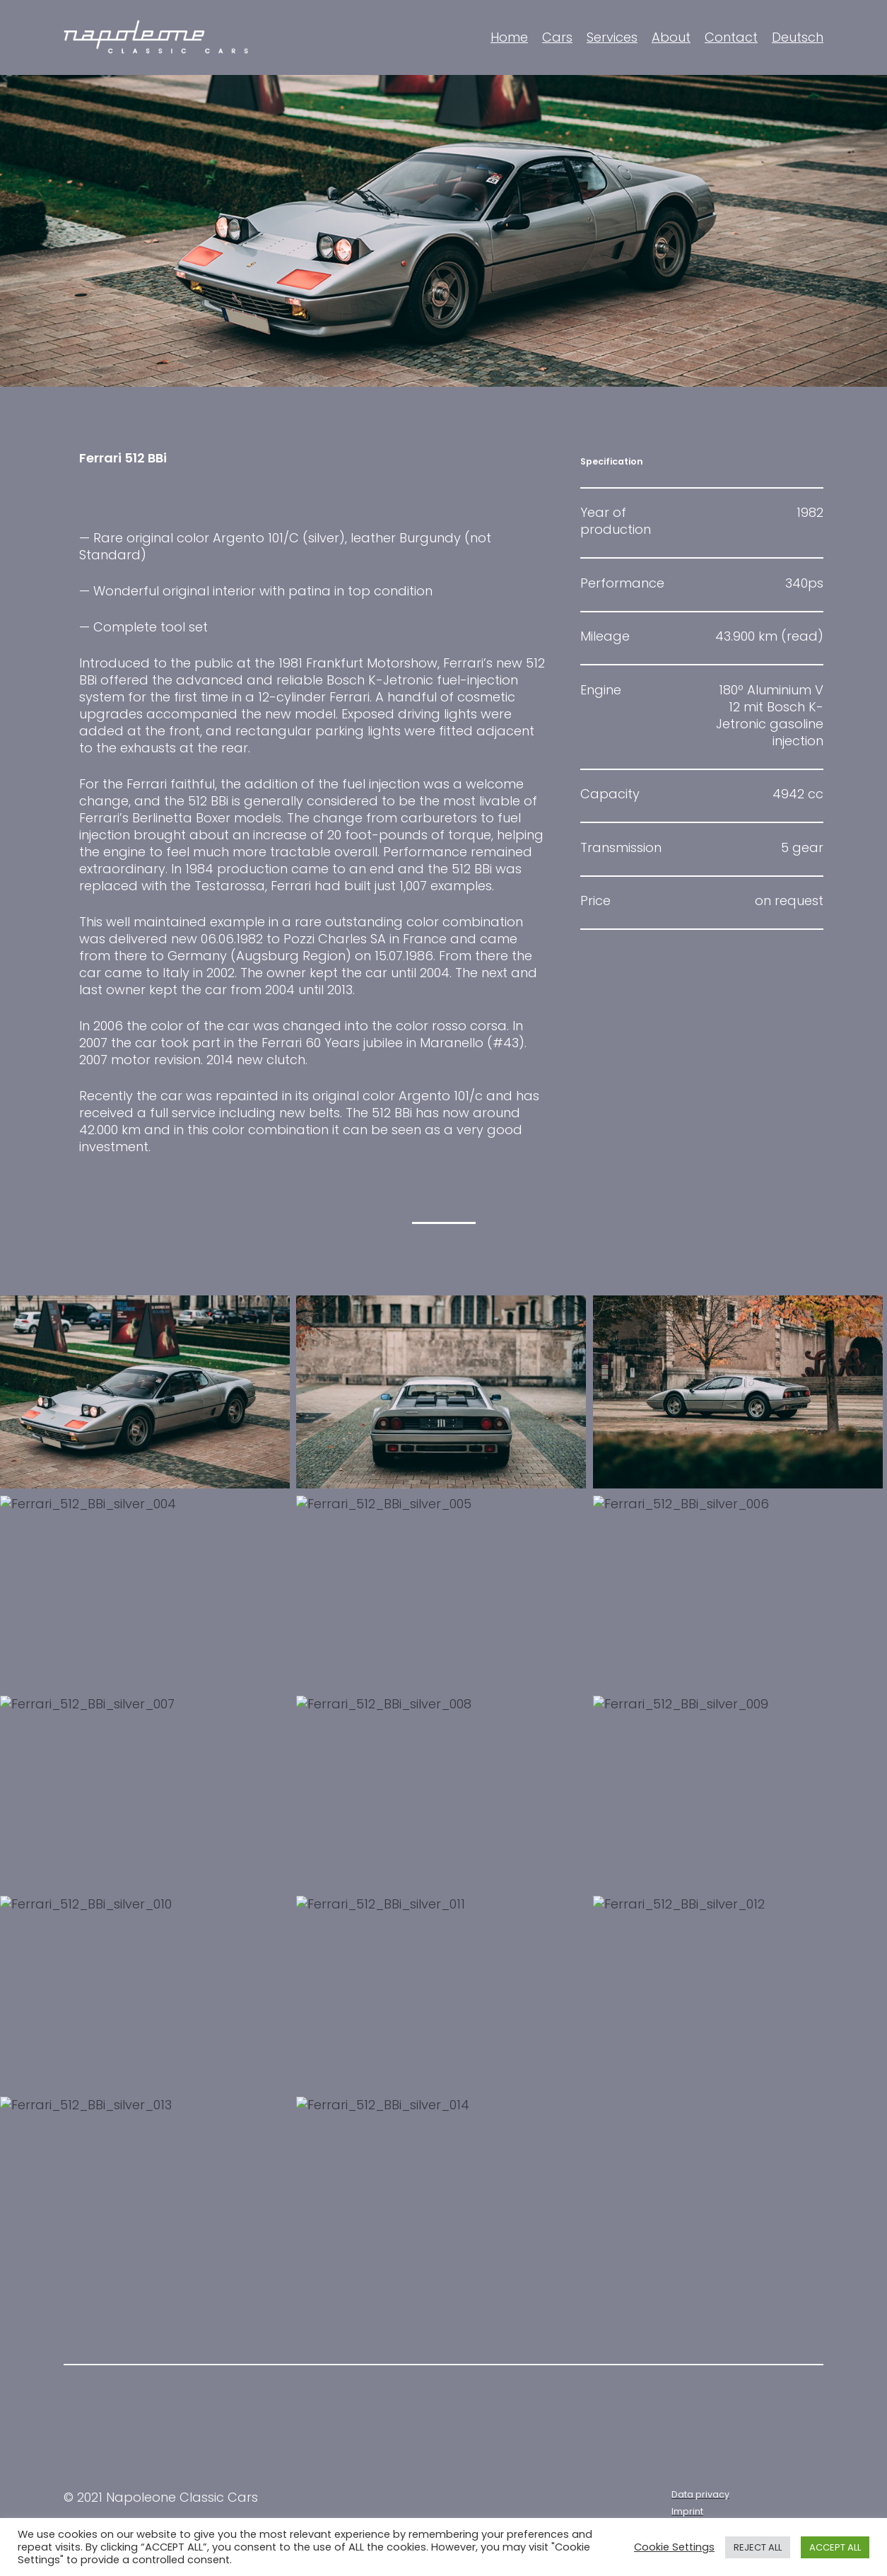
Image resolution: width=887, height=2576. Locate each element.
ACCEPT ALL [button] (835, 2547)
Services (612, 37)
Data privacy (700, 2494)
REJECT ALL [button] (758, 2547)
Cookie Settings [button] (674, 2547)
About (671, 37)
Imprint (687, 2511)
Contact (731, 37)
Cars (557, 37)
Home (509, 37)
